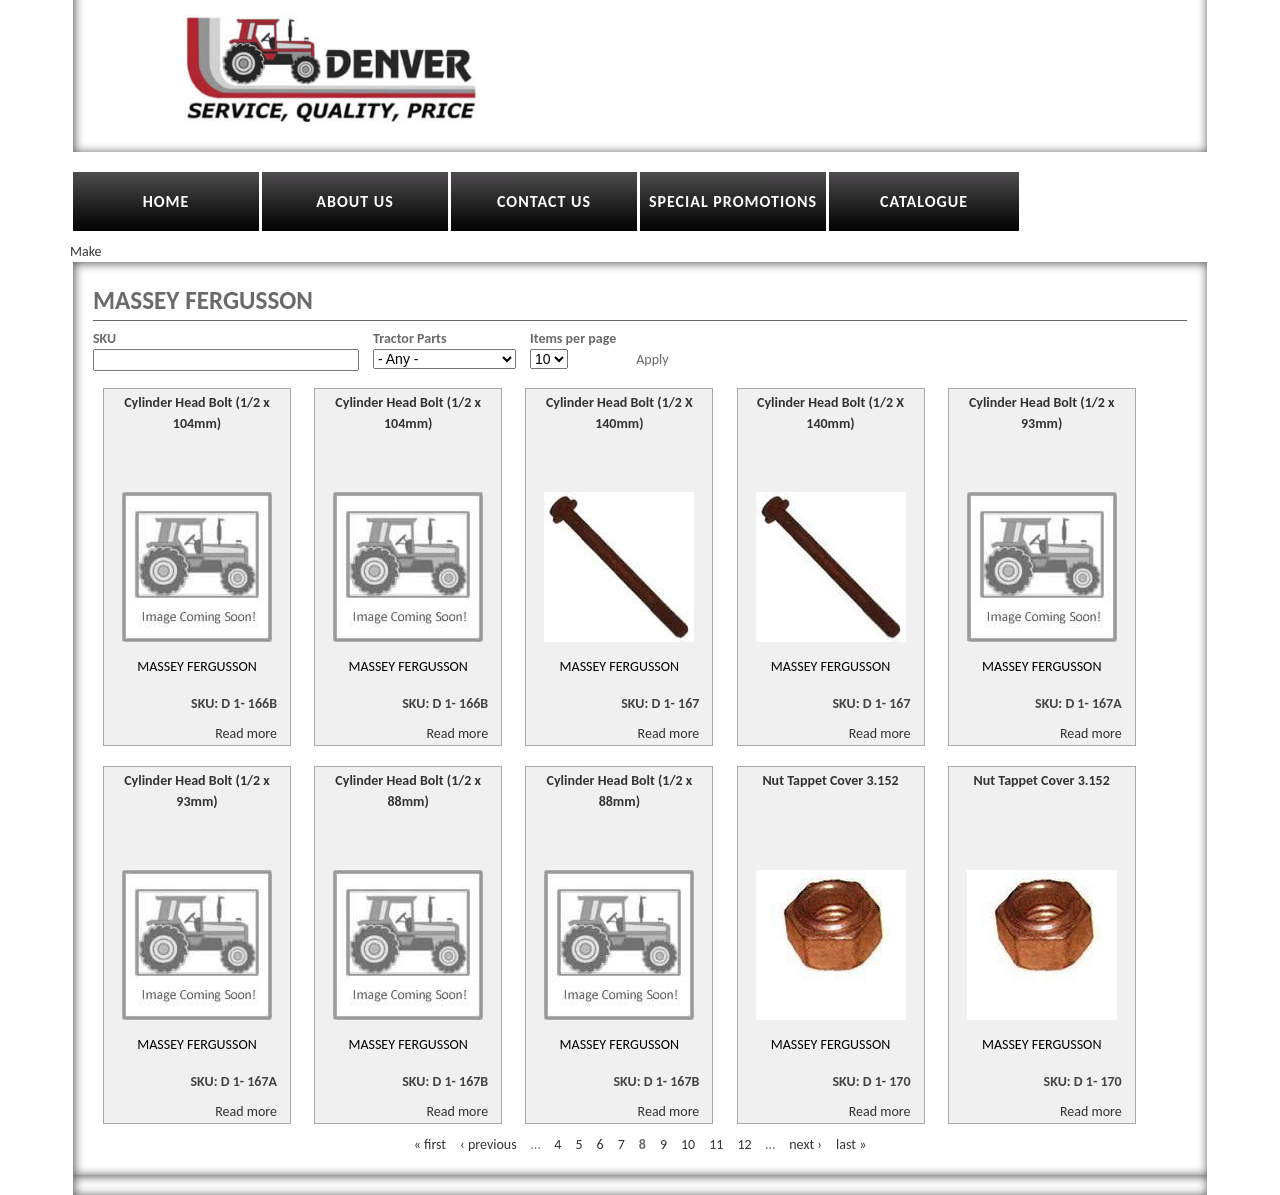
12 (744, 1144)
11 (716, 1144)
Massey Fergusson (197, 666)
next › (805, 1144)
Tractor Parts (410, 338)
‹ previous (488, 1144)
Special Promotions (733, 201)
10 (688, 1144)
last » (851, 1144)
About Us (354, 201)
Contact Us (544, 201)
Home (166, 201)
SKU (104, 338)
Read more (246, 733)
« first (430, 1144)
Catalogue (924, 201)
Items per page (573, 338)
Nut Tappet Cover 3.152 (830, 780)
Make (86, 251)
